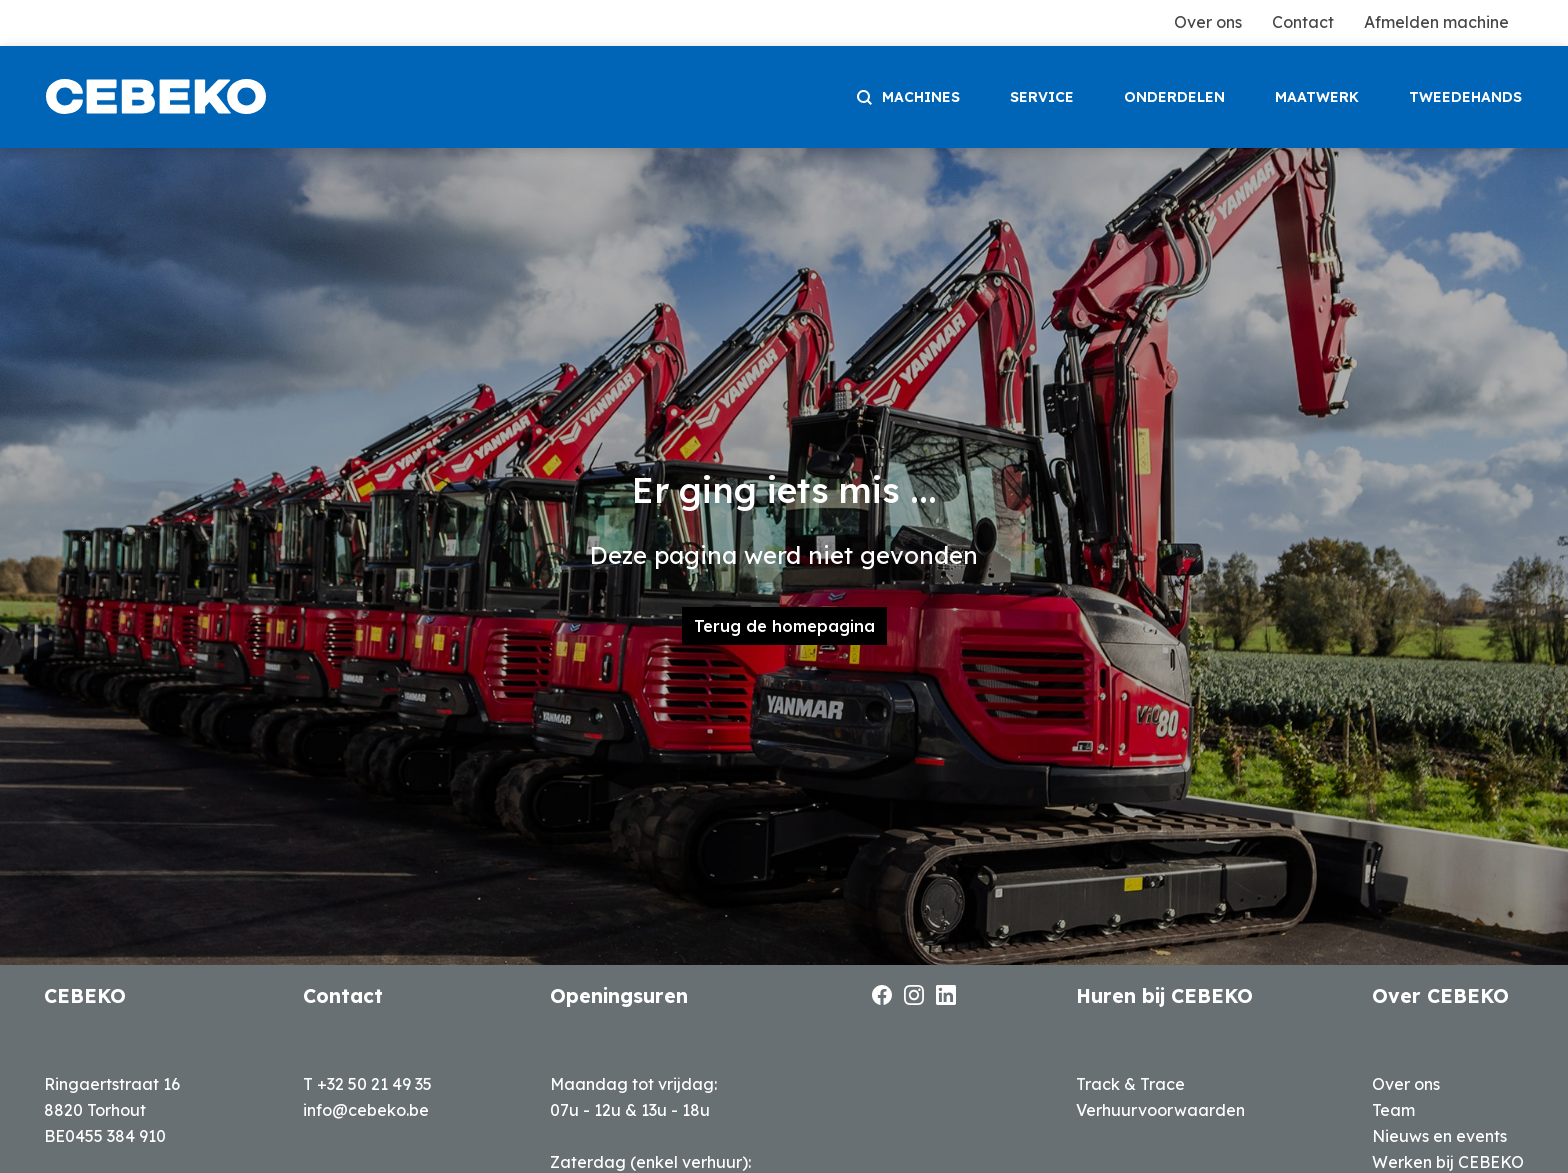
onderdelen (1174, 97)
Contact (1303, 22)
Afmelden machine (1436, 22)
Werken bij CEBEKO (1448, 1162)
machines (921, 97)
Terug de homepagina (784, 626)
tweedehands (1465, 97)
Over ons (1208, 22)
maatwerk (1317, 97)
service (1042, 97)
